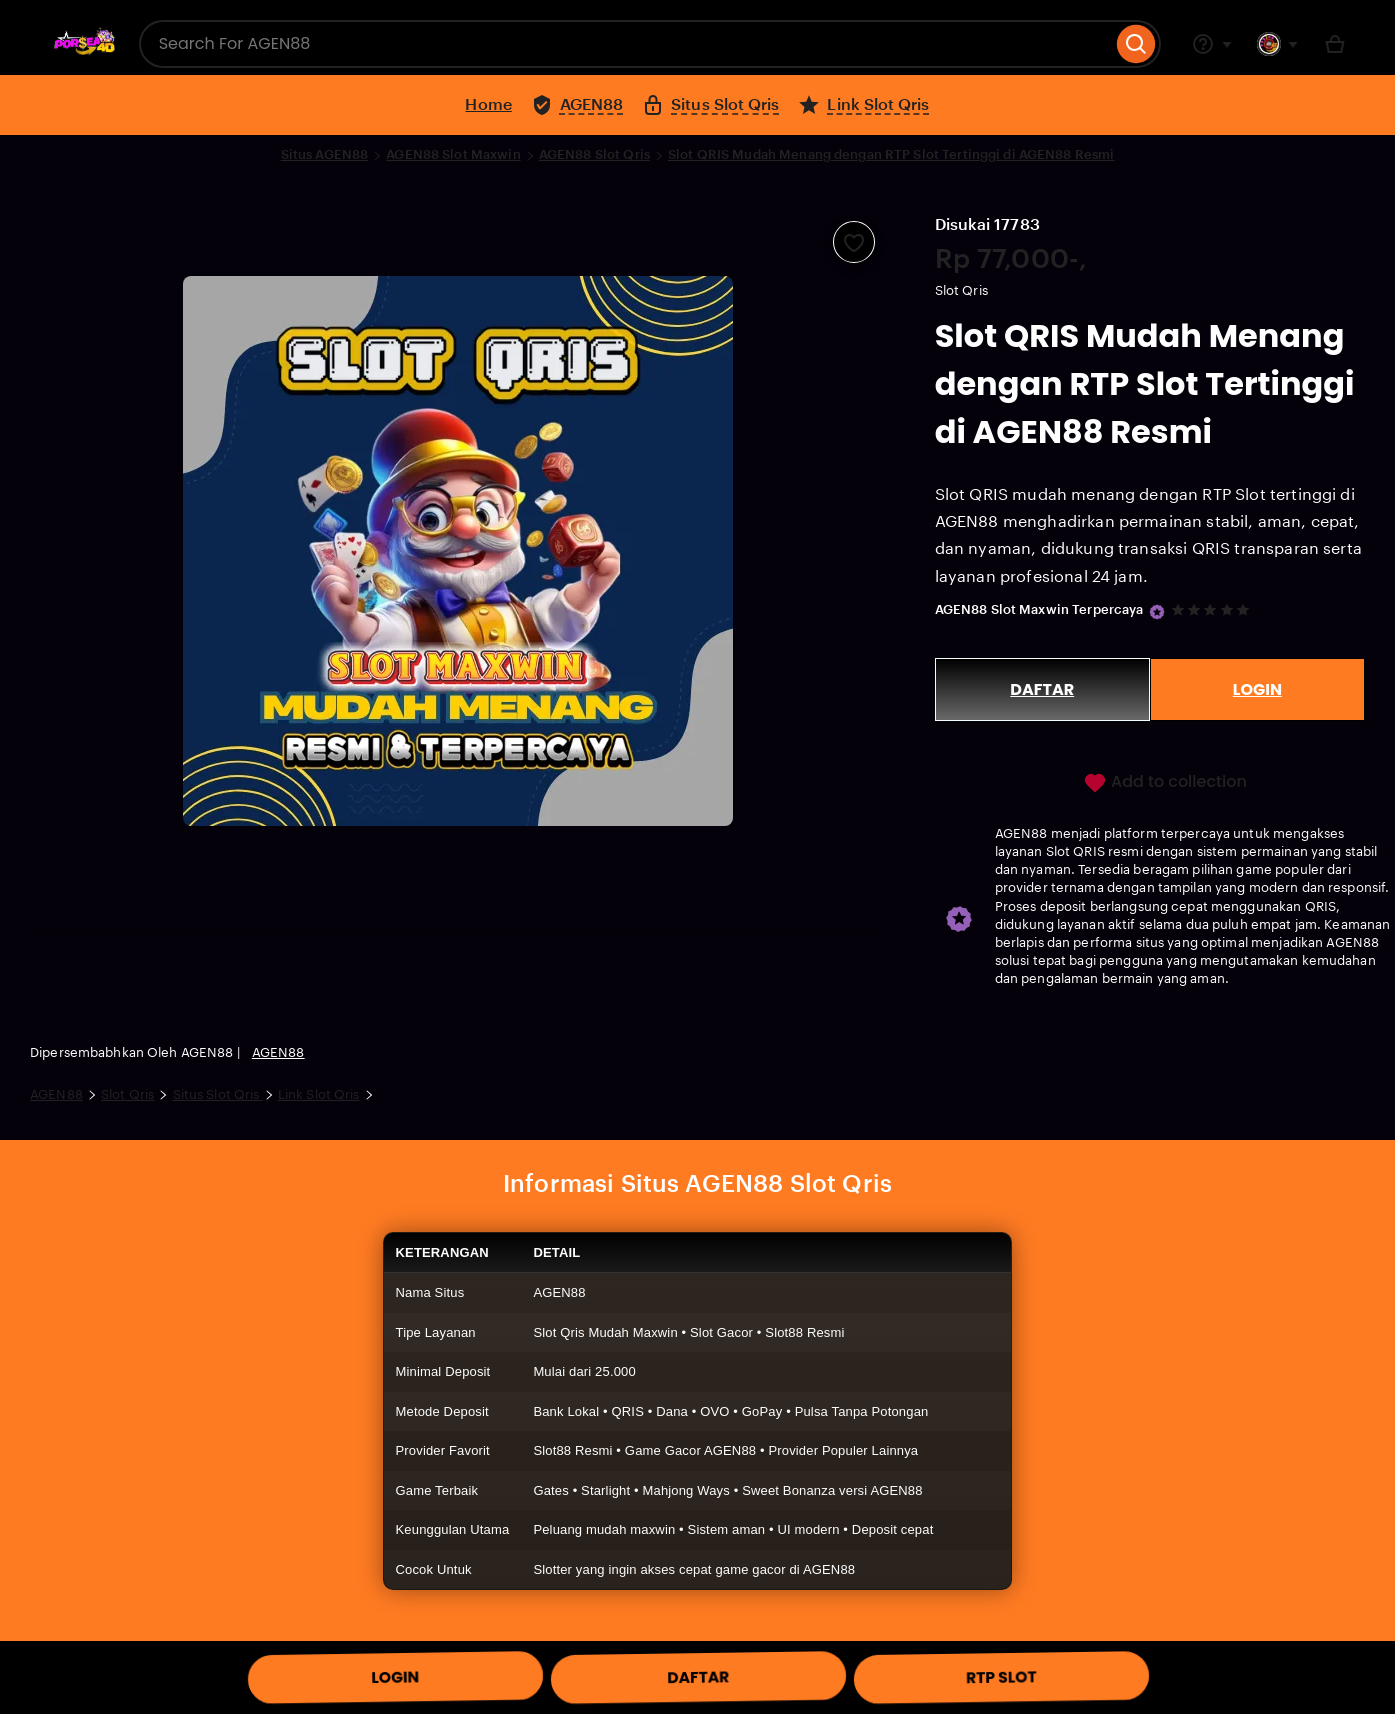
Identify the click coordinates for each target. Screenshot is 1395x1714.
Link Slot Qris (319, 1094)
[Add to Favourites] (854, 242)
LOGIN (1257, 689)
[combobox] (625, 44)
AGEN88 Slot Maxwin (453, 154)
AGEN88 (278, 1052)
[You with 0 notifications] (1278, 44)
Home (488, 104)
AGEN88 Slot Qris (594, 154)
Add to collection (1165, 782)
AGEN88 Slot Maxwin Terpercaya (1039, 609)
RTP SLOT (1001, 1678)
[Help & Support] (1212, 44)
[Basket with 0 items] (1335, 44)
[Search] (1136, 44)
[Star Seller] (1157, 612)
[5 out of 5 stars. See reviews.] (1213, 609)
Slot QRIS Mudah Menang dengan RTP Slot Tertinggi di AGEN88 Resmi (891, 154)
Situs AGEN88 (325, 154)
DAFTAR (1042, 689)
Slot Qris (127, 1094)
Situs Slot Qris (218, 1094)
